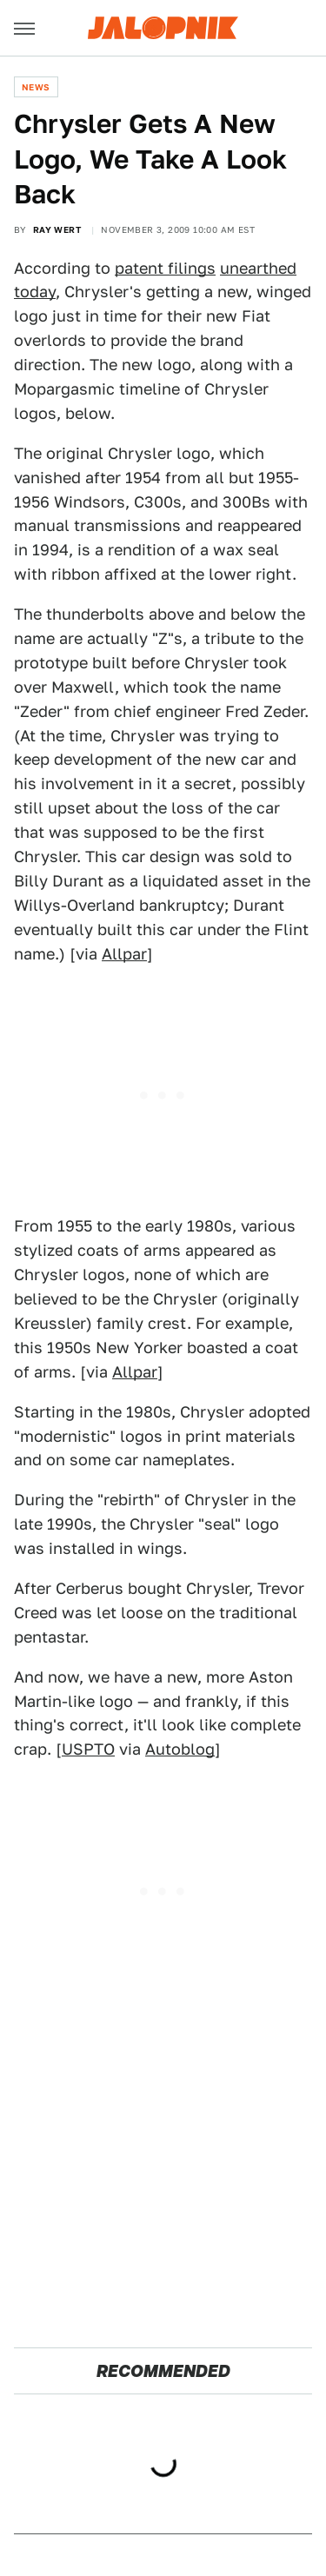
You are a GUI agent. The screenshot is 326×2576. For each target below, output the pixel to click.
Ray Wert (57, 229)
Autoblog (180, 1749)
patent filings (165, 268)
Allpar (124, 954)
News (36, 87)
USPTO (88, 1749)
